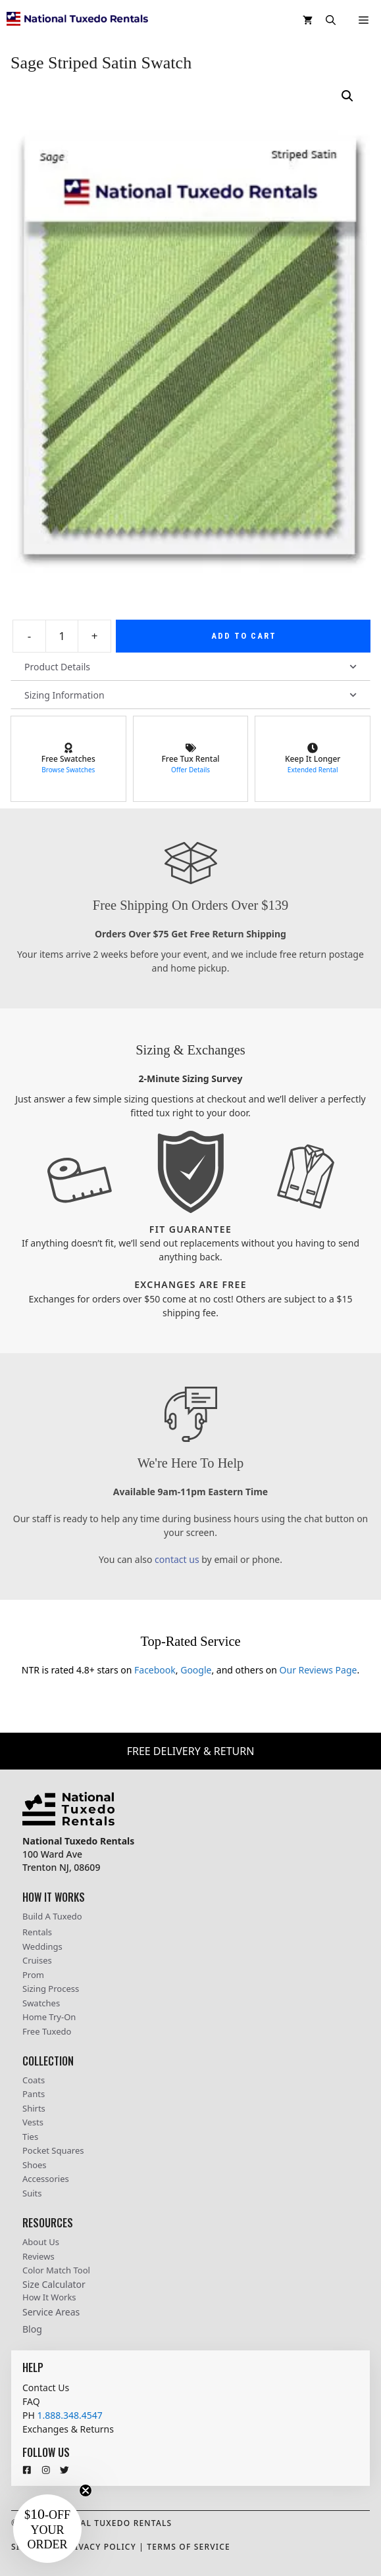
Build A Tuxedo (52, 1916)
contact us (177, 1559)
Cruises (37, 1960)
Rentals (37, 1932)
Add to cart (243, 636)
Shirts (33, 2108)
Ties (30, 2137)
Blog (32, 2329)
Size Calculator (54, 2284)
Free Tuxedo (46, 2031)
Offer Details (190, 769)
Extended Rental (313, 769)
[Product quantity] (61, 636)
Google (195, 1670)
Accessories (45, 2179)
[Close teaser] (85, 2490)
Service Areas (51, 2312)
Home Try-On (49, 2017)
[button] (330, 19)
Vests (32, 2122)
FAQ (31, 2401)
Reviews (38, 2256)
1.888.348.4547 (69, 2415)
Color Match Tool (56, 2270)
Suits (31, 2193)
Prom (33, 1975)
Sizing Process (50, 1988)
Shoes (34, 2165)
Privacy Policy (100, 2546)
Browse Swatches (68, 769)
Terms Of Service (188, 2546)
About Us (40, 2242)
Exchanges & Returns (68, 2429)
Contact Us (45, 2387)
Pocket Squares (53, 2150)
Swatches (41, 2003)
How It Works (49, 2297)
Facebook (155, 1670)
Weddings (42, 1946)
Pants (33, 2094)
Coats (33, 2080)
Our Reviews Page (318, 1670)
